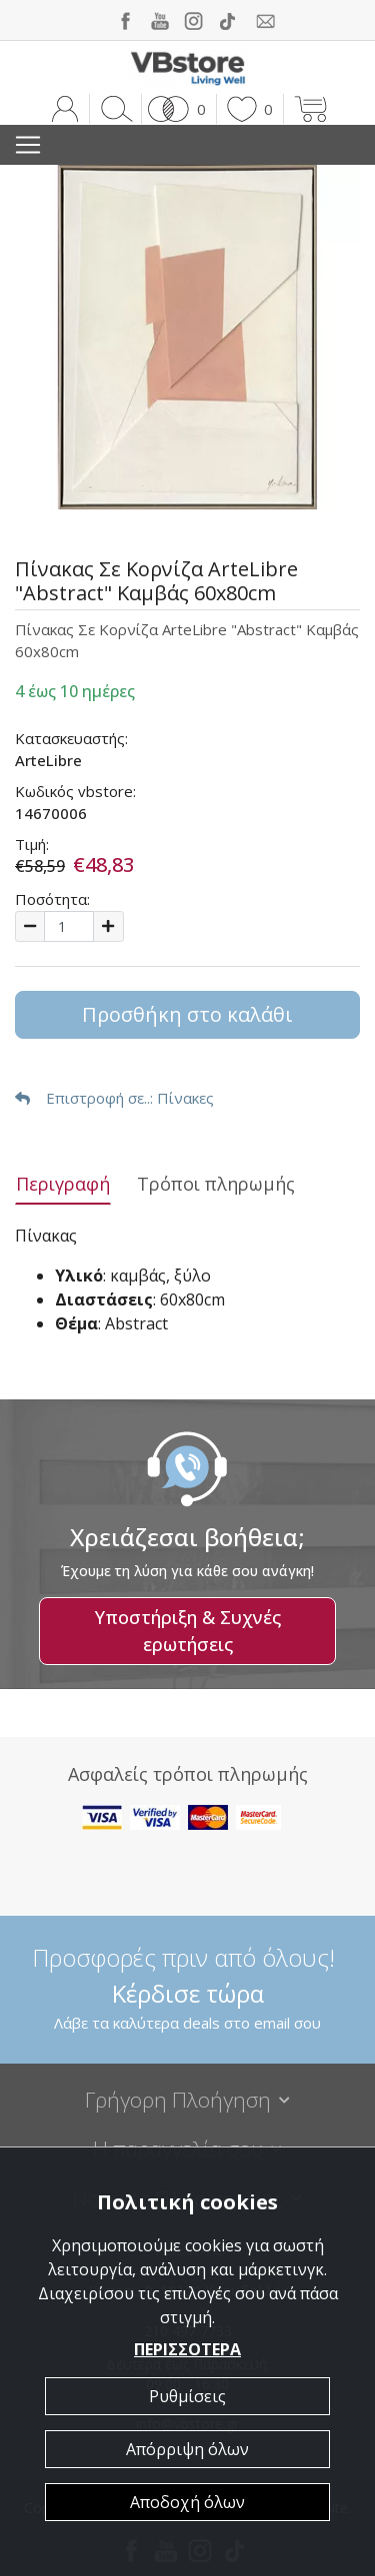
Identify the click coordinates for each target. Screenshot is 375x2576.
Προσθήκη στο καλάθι (187, 1014)
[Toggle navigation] (28, 145)
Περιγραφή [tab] (63, 1184)
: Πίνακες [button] (114, 1098)
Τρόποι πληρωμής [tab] (216, 1184)
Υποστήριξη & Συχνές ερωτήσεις (188, 1630)
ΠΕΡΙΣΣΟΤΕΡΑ (187, 2349)
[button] (173, 109)
